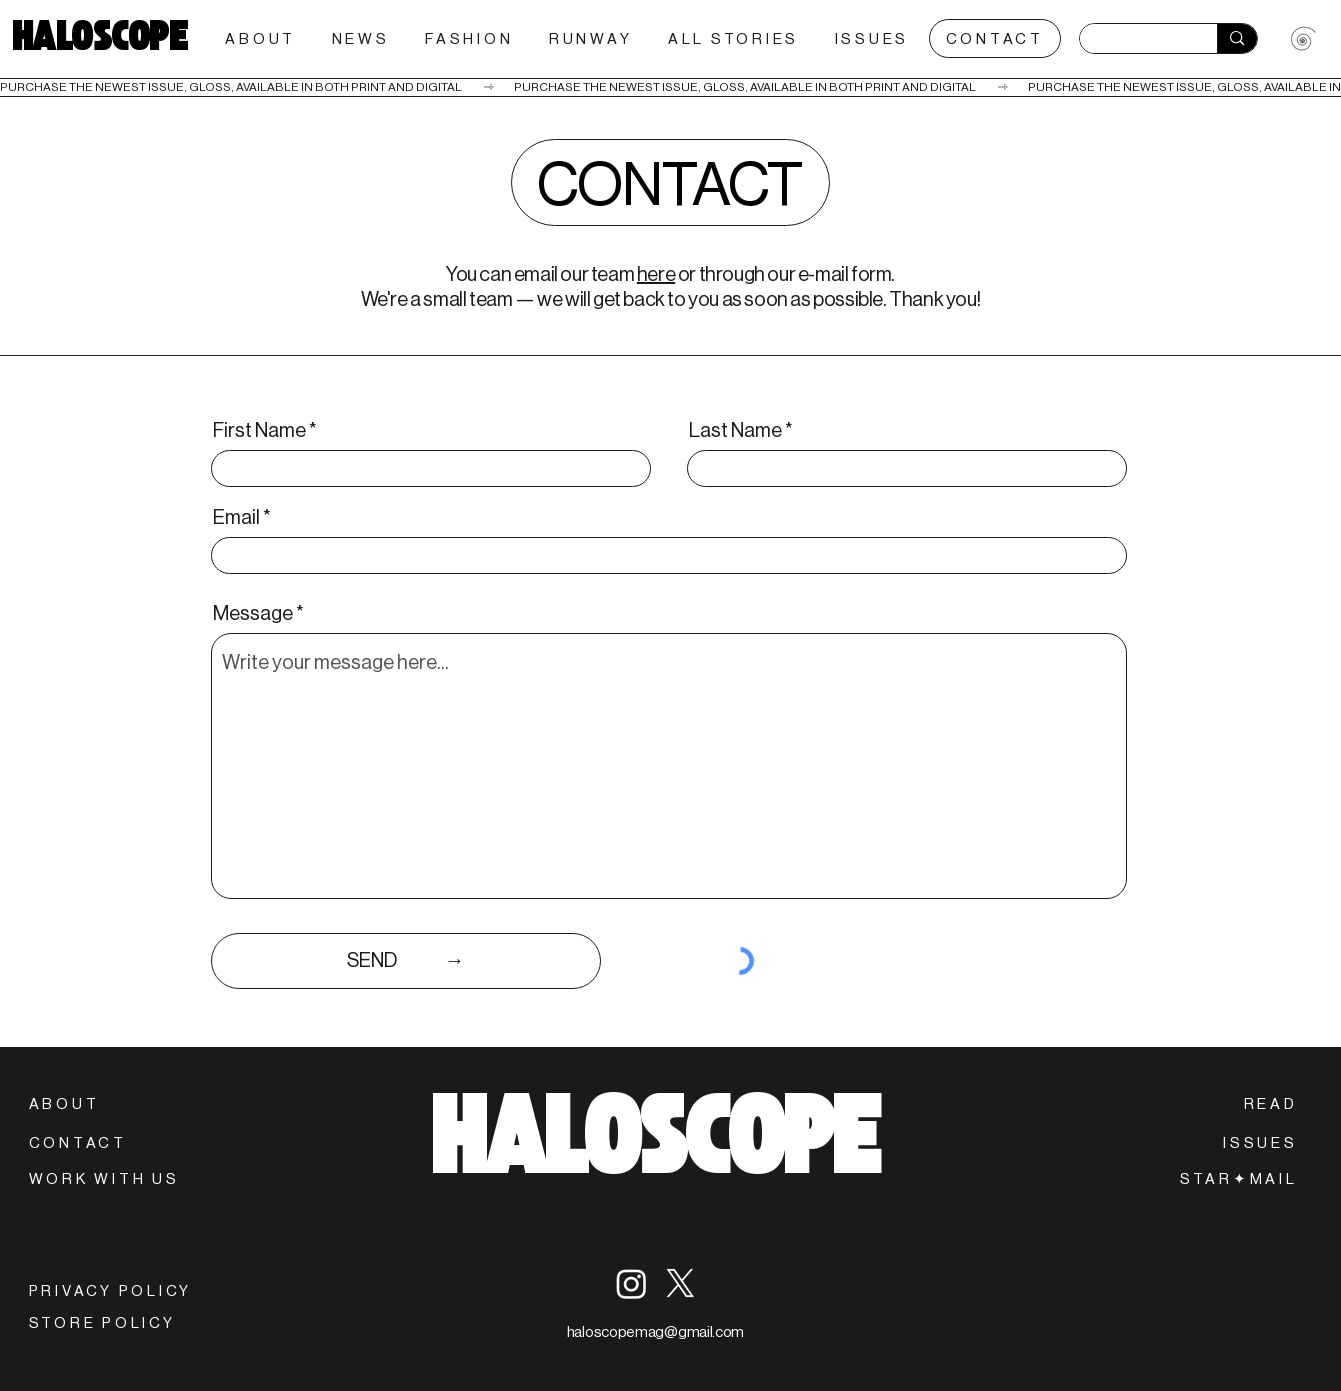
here (656, 274)
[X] (680, 1283)
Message (253, 614)
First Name (259, 431)
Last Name (735, 431)
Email (236, 518)
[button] (1239, 1178)
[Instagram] (631, 1283)
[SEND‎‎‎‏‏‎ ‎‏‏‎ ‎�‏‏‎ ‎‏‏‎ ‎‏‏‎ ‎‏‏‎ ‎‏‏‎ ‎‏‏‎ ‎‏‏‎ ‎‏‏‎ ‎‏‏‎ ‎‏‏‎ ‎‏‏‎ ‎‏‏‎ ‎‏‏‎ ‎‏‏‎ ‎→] (406, 961)
